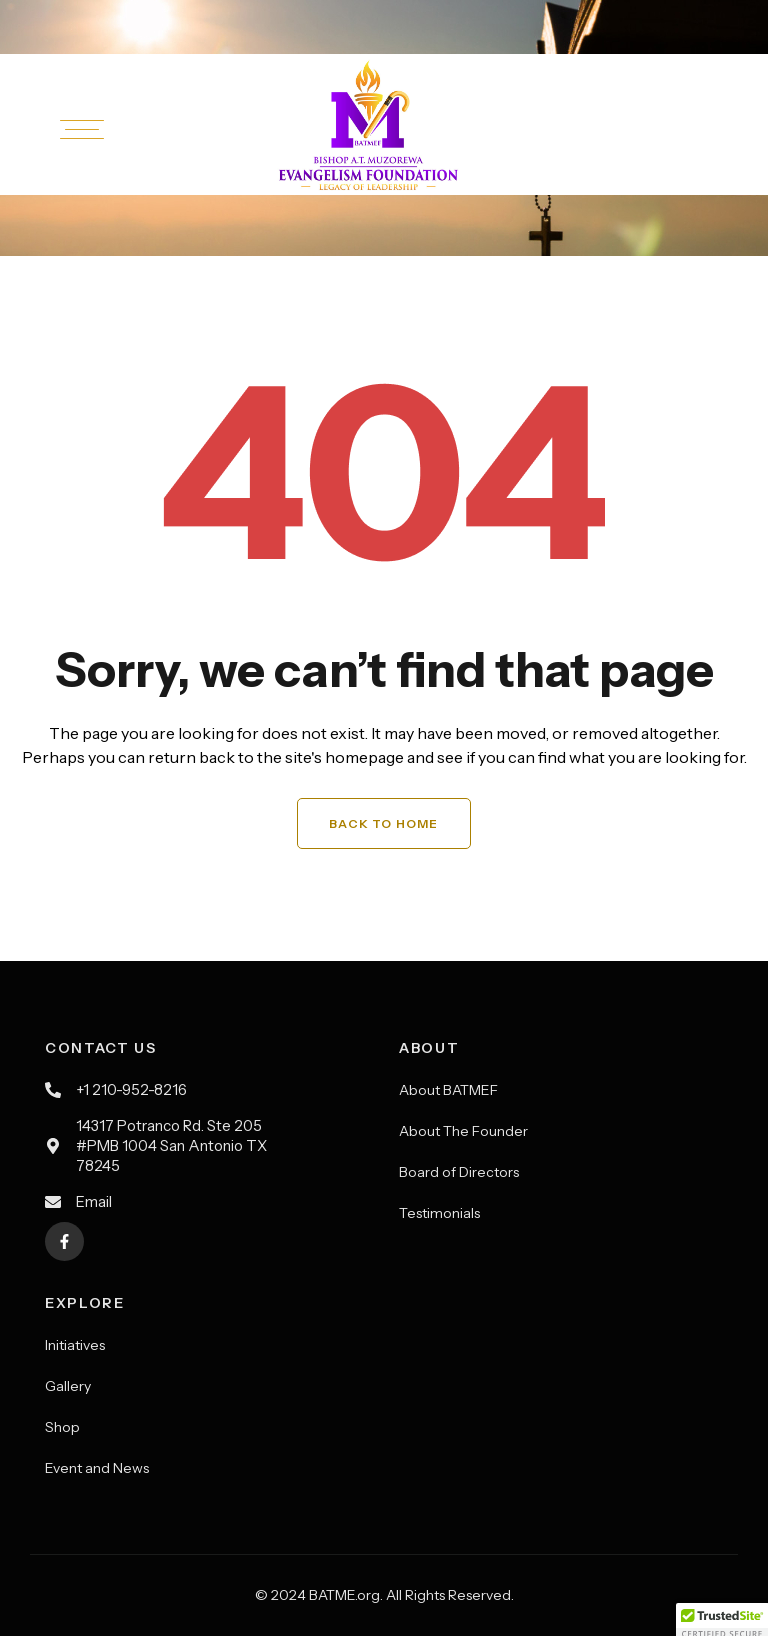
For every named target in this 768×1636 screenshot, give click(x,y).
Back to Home (383, 823)
